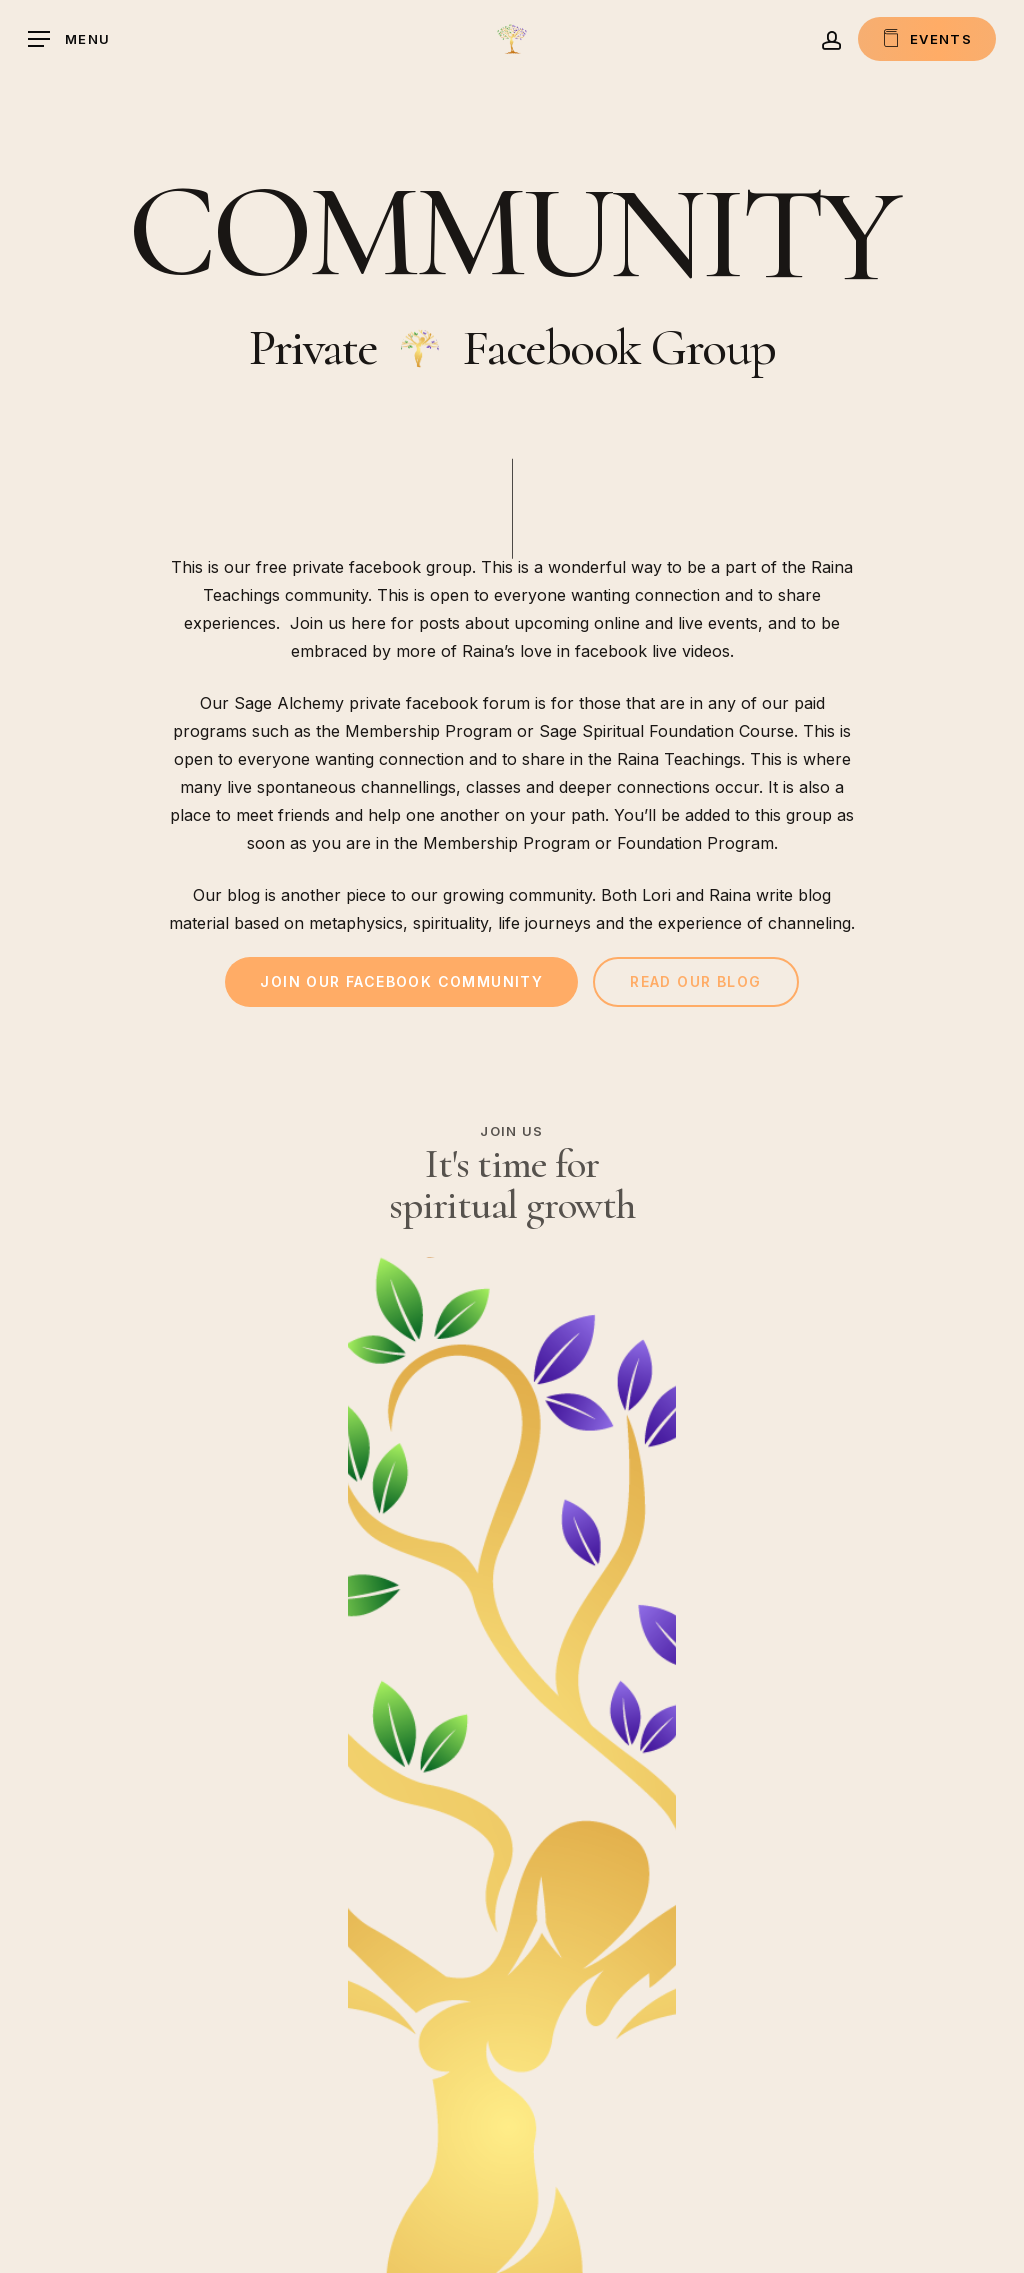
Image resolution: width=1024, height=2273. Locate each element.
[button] (69, 39)
